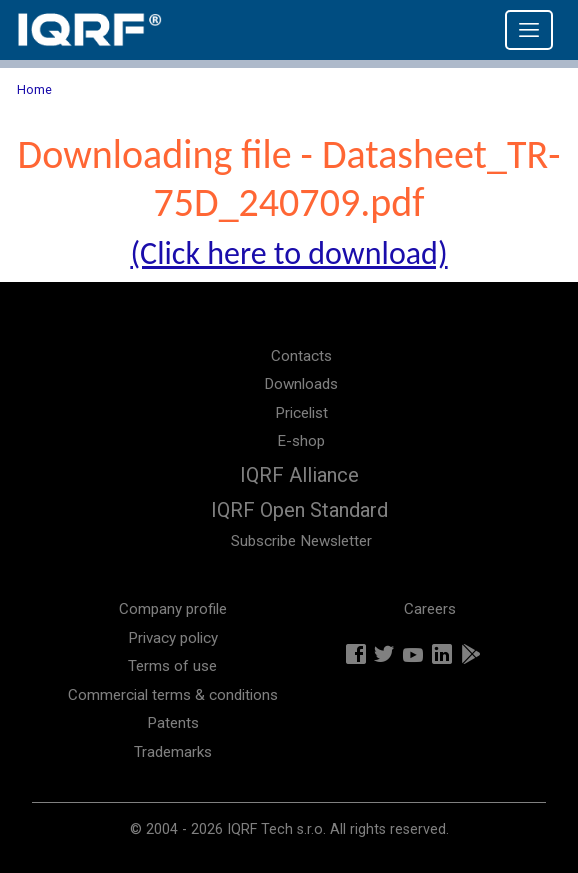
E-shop (301, 441)
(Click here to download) (288, 253)
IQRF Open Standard (299, 510)
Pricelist (301, 413)
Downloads (301, 384)
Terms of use (172, 666)
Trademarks (173, 752)
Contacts (301, 356)
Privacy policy (173, 638)
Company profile (173, 609)
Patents (173, 723)
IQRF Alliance (299, 475)
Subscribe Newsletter (301, 541)
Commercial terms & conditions (173, 695)
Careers (430, 609)
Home (34, 89)
